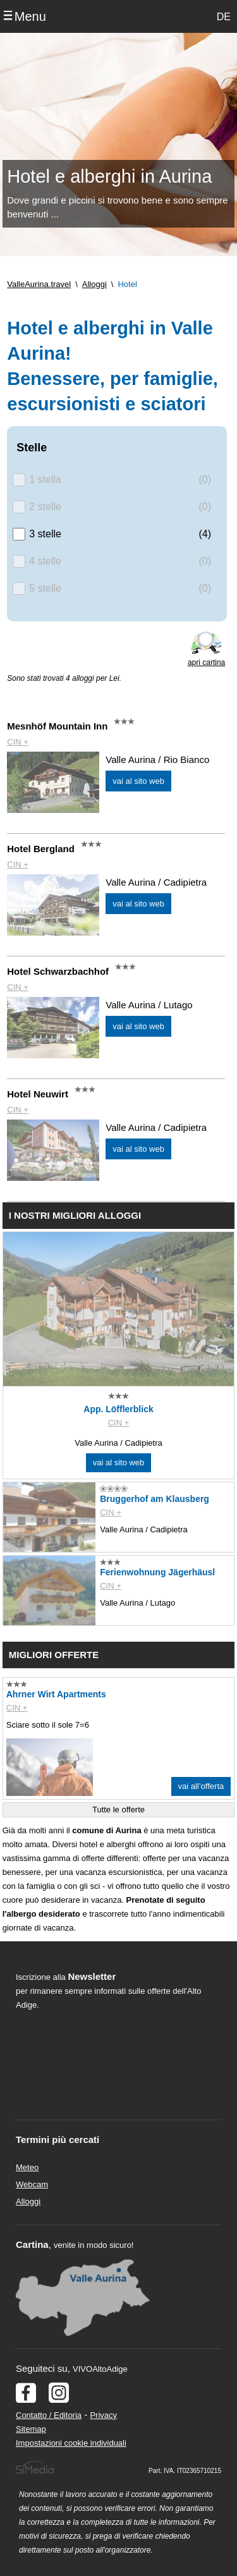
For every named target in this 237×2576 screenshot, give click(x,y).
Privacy (103, 2415)
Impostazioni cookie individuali (71, 2443)
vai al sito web (138, 781)
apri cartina (206, 662)
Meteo (27, 2167)
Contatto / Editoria (49, 2415)
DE (224, 16)
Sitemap (31, 2429)
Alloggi (28, 2201)
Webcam (32, 2184)
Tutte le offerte (118, 1809)
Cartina (32, 2244)
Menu (30, 16)
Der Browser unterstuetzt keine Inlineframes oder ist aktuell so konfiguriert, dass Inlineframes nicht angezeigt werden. (108, 2094)
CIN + (17, 742)
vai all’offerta (201, 1786)
